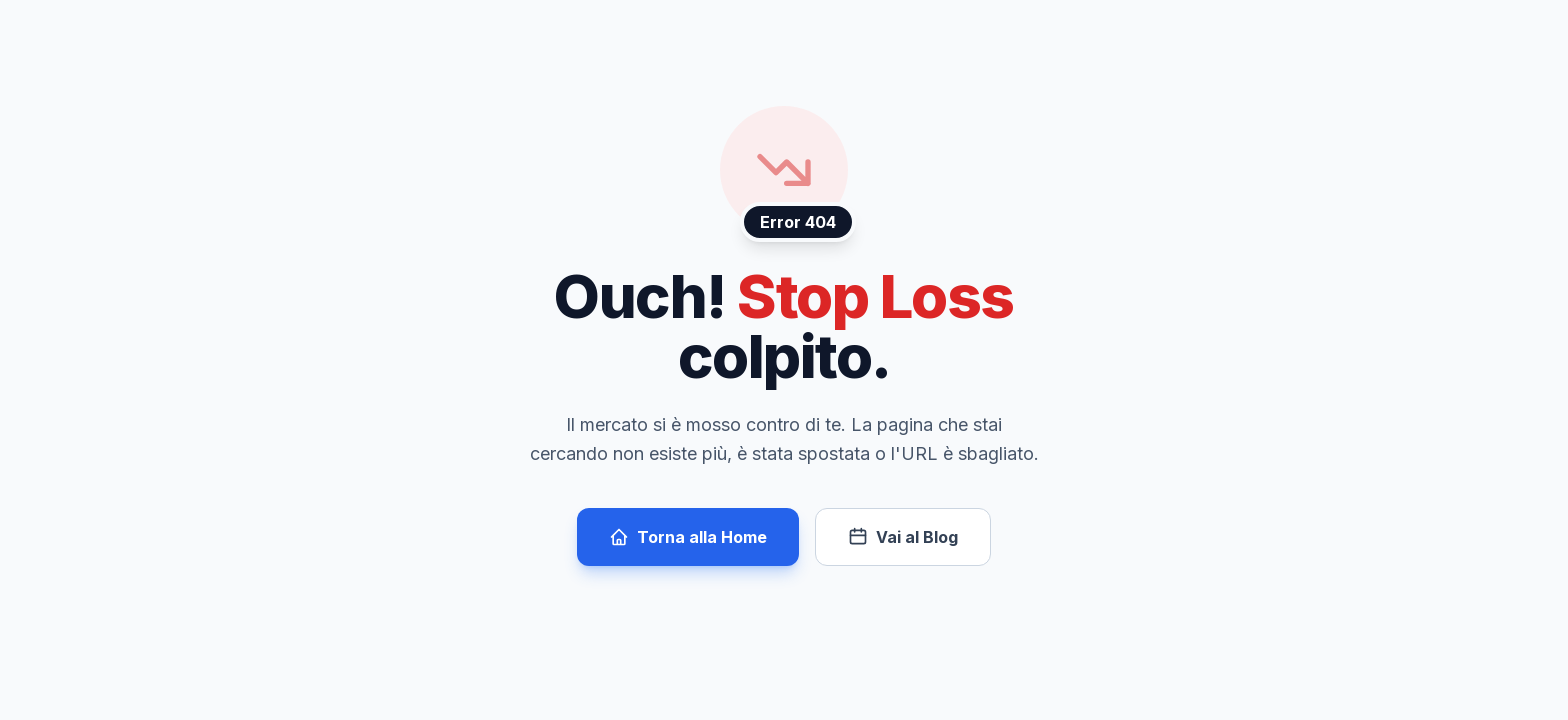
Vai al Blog (903, 537)
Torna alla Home (688, 537)
